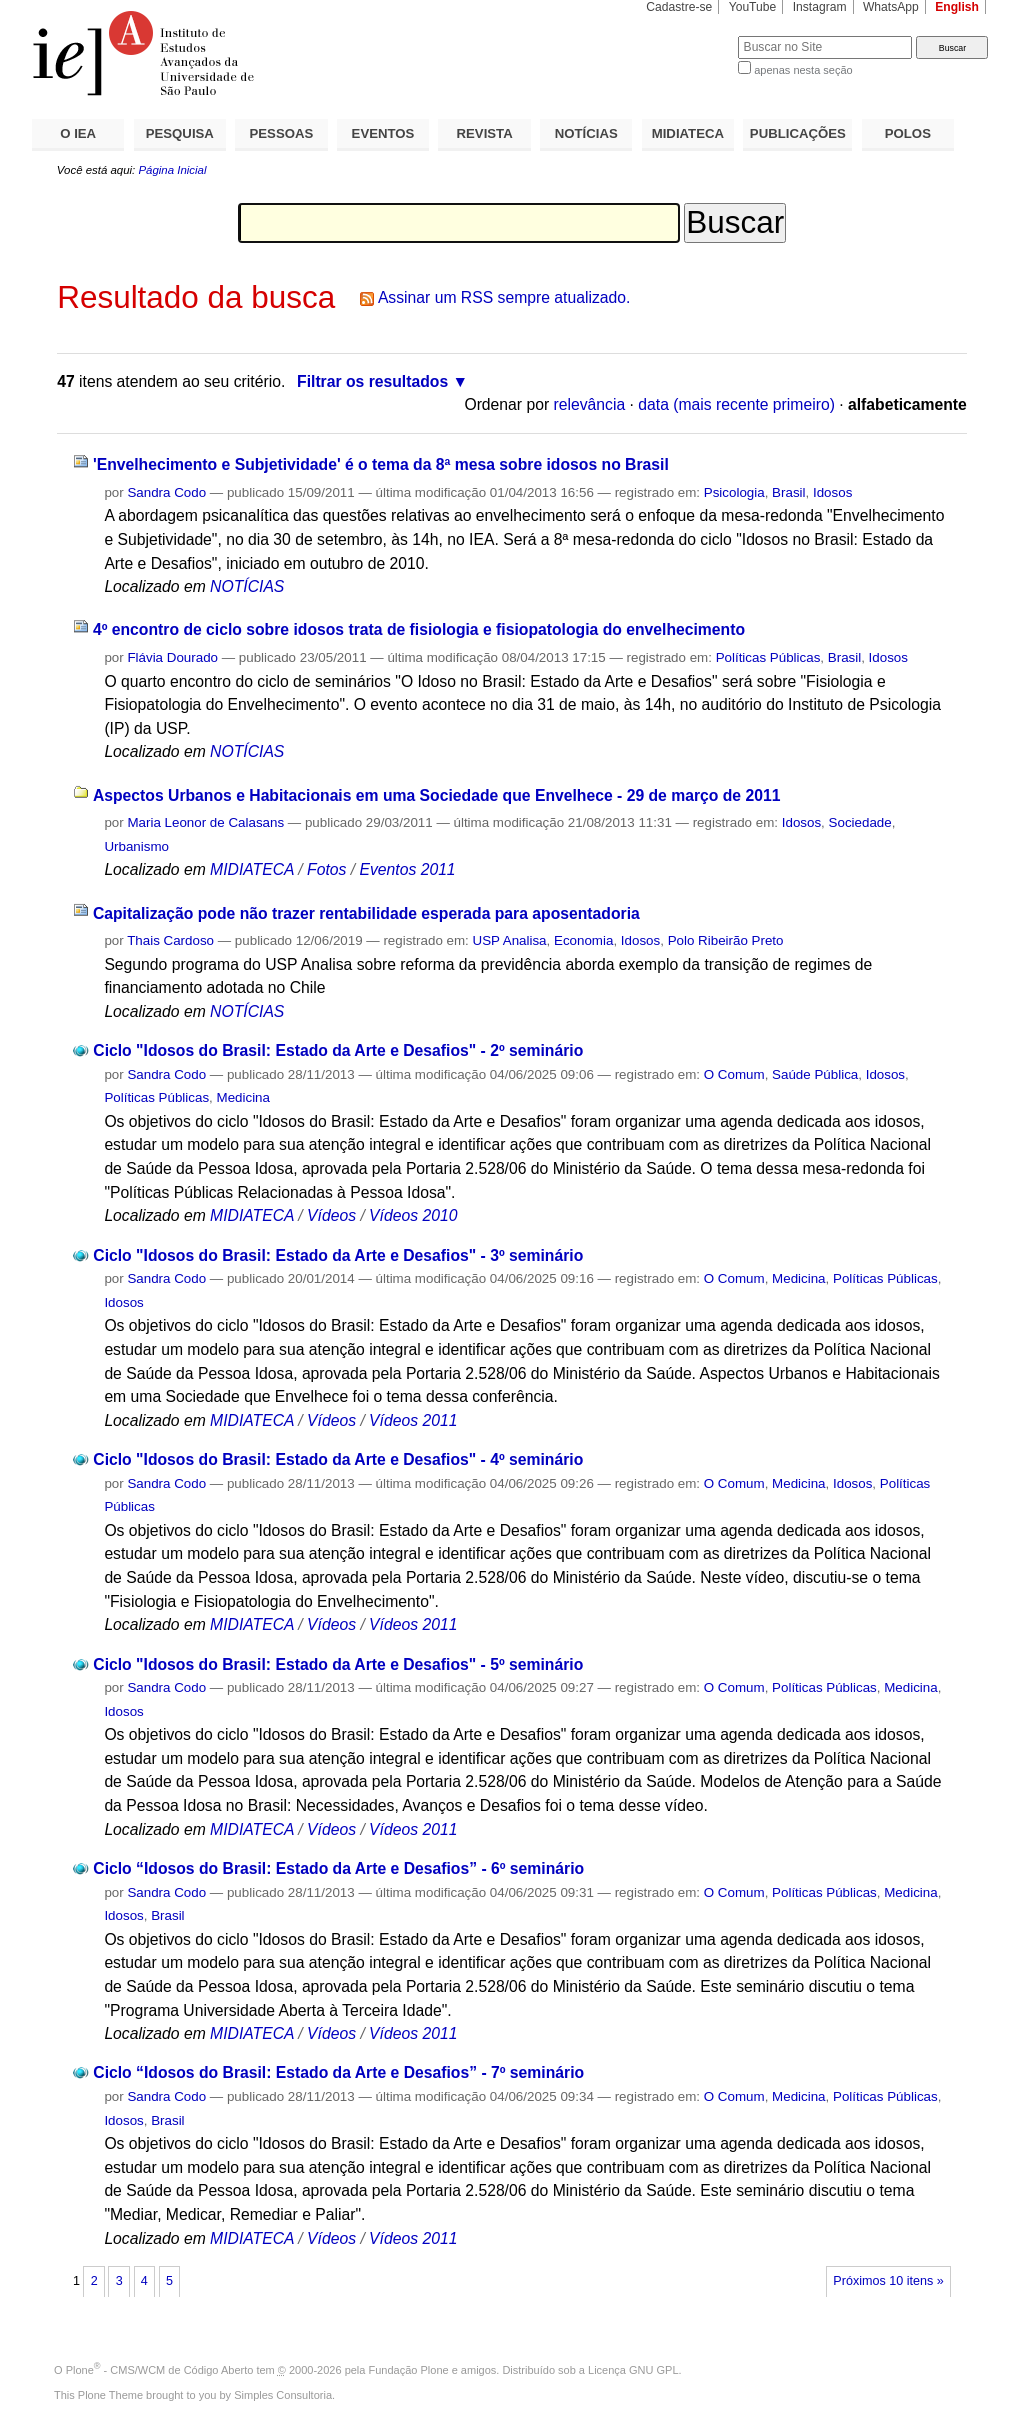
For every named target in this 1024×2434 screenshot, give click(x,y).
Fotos (326, 869)
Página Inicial (172, 170)
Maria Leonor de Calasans (205, 822)
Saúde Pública (815, 1074)
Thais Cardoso (170, 940)
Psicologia (734, 492)
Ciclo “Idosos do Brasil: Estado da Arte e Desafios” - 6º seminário (338, 1868)
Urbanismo (136, 846)
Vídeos (331, 1215)
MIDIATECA (688, 133)
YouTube (753, 7)
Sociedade (860, 822)
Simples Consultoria (283, 2395)
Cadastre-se (679, 7)
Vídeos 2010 (413, 1215)
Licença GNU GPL (633, 2370)
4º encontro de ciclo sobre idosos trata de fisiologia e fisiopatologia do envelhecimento (419, 629)
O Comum (734, 1074)
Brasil (788, 492)
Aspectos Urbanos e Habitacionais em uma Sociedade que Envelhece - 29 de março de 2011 (437, 795)
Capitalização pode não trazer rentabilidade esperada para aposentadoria (366, 913)
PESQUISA (180, 133)
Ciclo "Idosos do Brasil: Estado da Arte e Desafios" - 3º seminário (338, 1255)
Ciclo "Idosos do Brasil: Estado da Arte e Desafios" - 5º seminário (338, 1664)
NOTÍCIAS (586, 133)
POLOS (908, 133)
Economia (583, 940)
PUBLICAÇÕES (798, 133)
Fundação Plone (409, 2370)
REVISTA (485, 133)
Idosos (832, 492)
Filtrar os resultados (372, 381)
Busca (689, 35)
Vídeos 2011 (413, 1420)
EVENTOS (383, 133)
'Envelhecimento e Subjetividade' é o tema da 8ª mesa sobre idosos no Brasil (381, 464)
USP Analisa (510, 940)
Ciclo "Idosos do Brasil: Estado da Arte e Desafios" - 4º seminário (338, 1459)
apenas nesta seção (803, 70)
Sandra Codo (166, 492)
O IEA (78, 133)
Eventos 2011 (407, 869)
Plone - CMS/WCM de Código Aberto (160, 2370)
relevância (590, 404)
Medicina (243, 1097)
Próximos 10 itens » (888, 2281)
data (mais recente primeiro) (736, 404)
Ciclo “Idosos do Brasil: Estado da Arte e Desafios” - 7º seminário (338, 2072)
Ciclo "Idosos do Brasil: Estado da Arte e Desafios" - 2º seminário (338, 1050)
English (957, 7)
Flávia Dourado (172, 657)
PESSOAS (282, 133)
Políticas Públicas (768, 657)
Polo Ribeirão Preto (726, 940)
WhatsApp (891, 7)
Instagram (820, 7)
